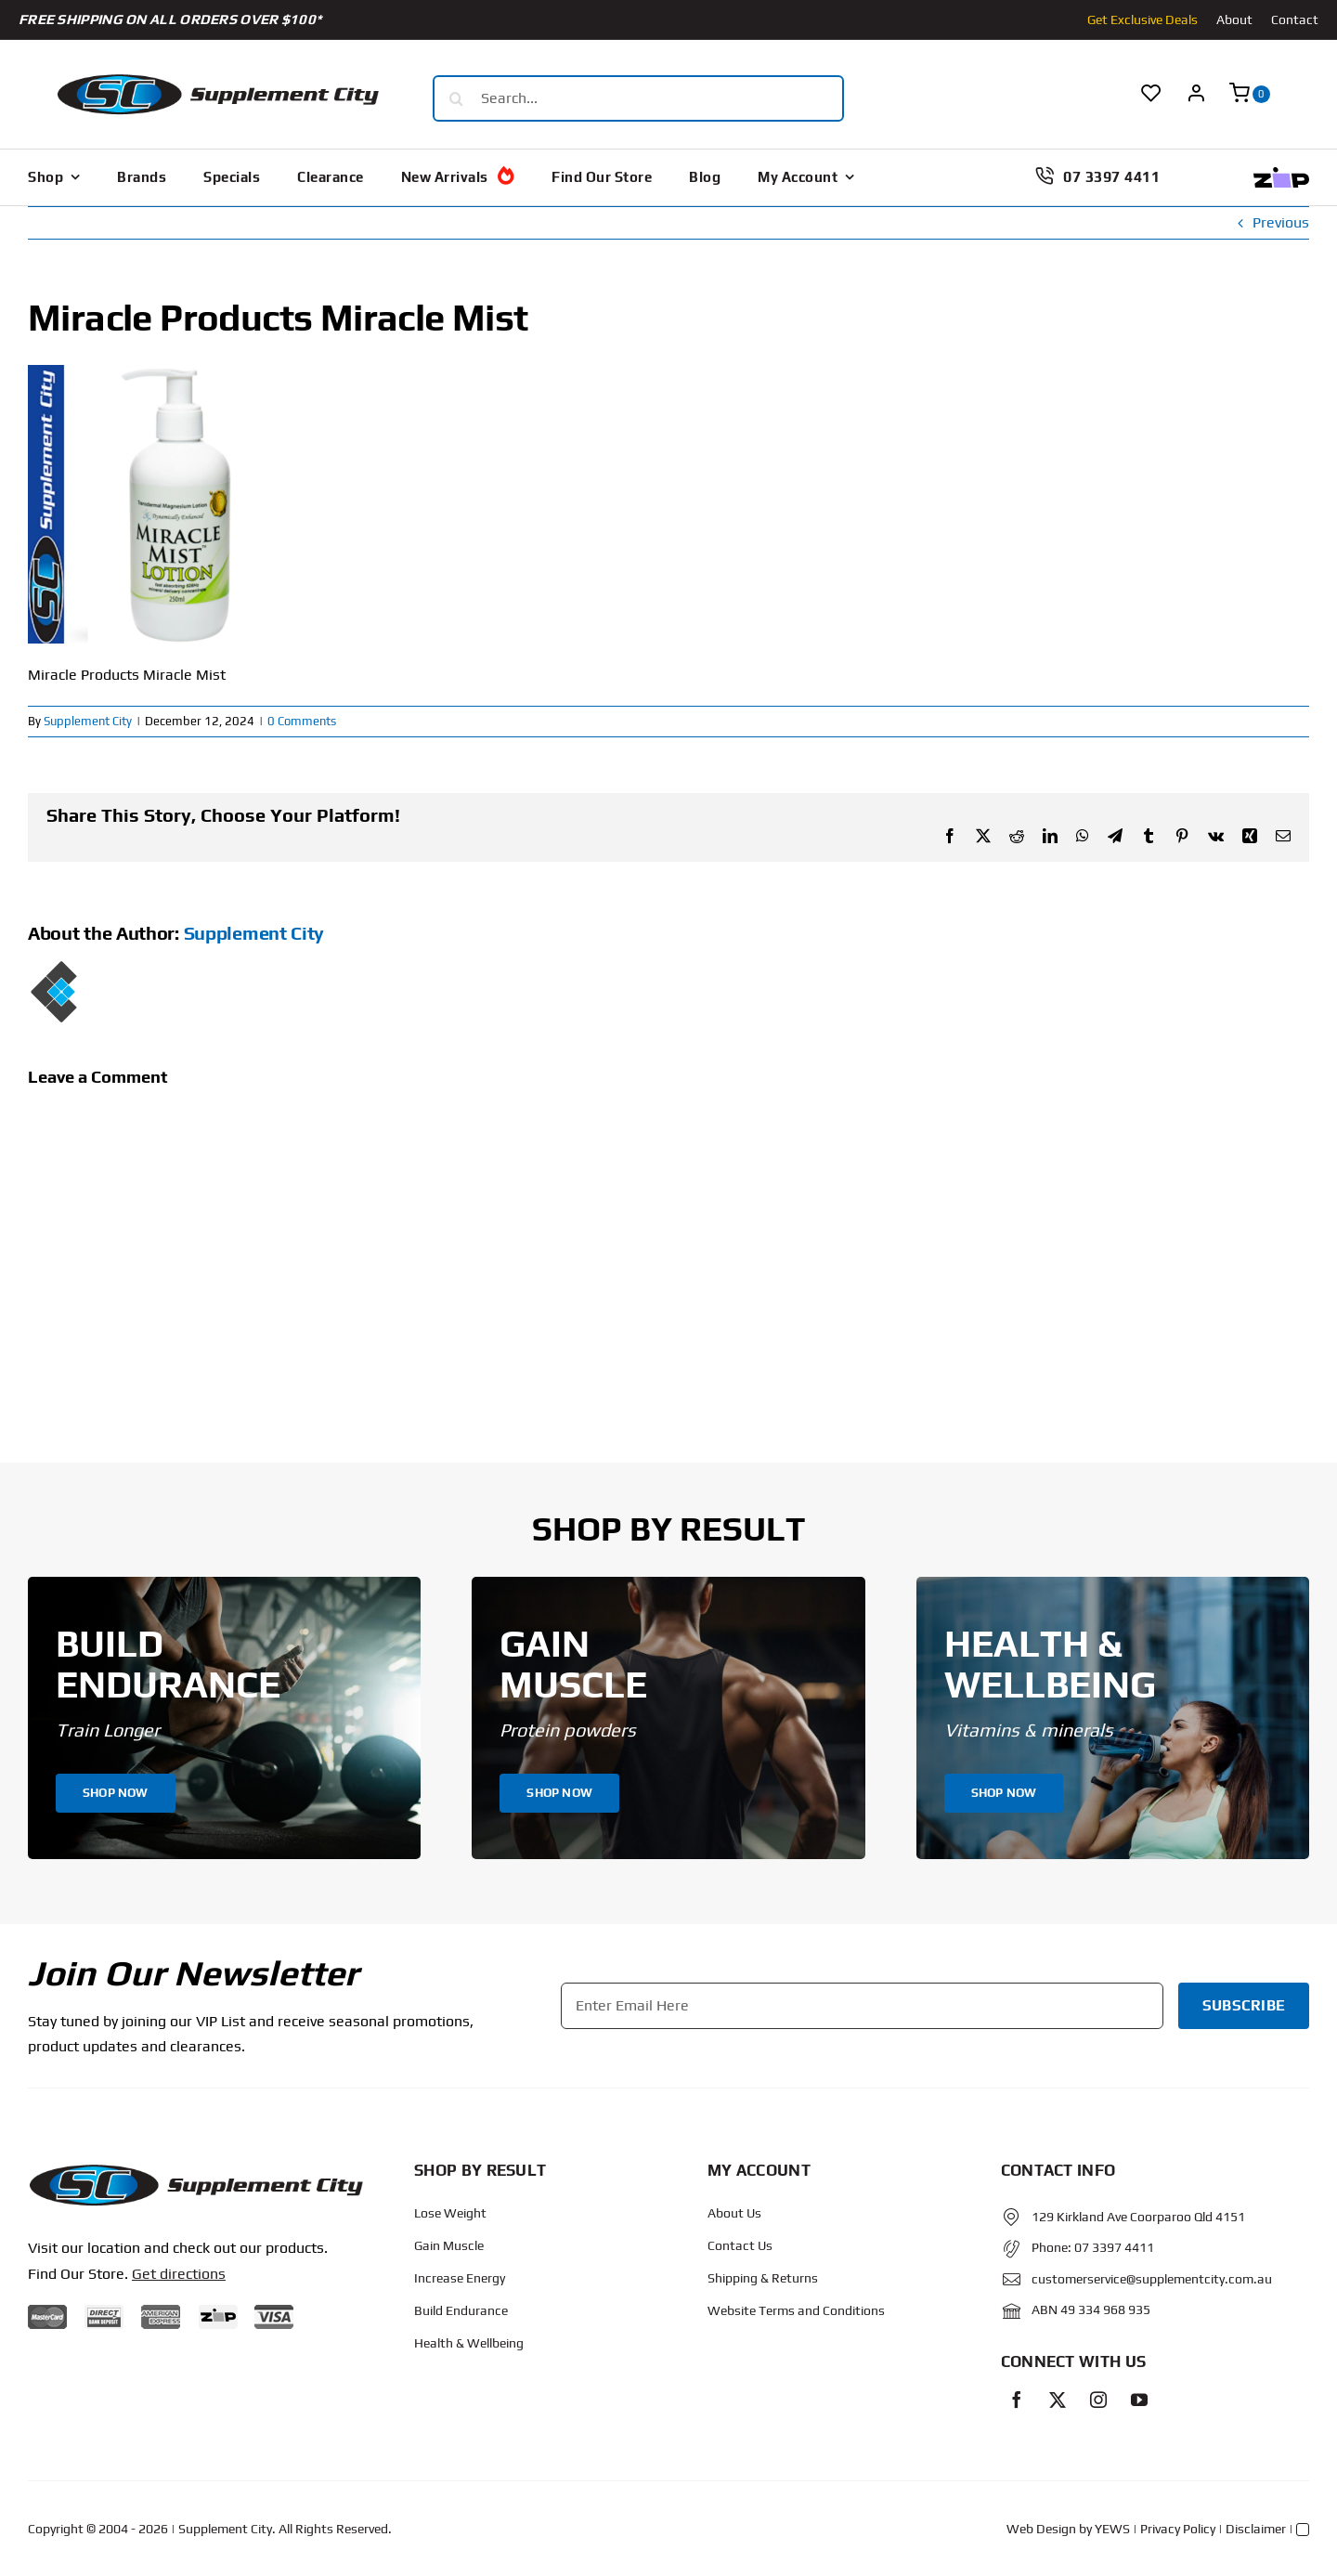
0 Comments (301, 721)
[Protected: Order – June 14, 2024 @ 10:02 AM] (195, 2170)
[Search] (456, 98)
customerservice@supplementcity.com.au (1152, 2278)
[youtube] (1139, 2399)
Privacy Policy (1177, 2528)
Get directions (179, 2274)
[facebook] (1016, 2399)
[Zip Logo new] (1281, 174)
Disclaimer (1256, 2528)
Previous (1281, 222)
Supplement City (88, 721)
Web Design (1041, 2528)
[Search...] (638, 98)
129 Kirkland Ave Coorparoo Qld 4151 (1138, 2216)
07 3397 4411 (1114, 2247)
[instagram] (1098, 2399)
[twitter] (1057, 2399)
